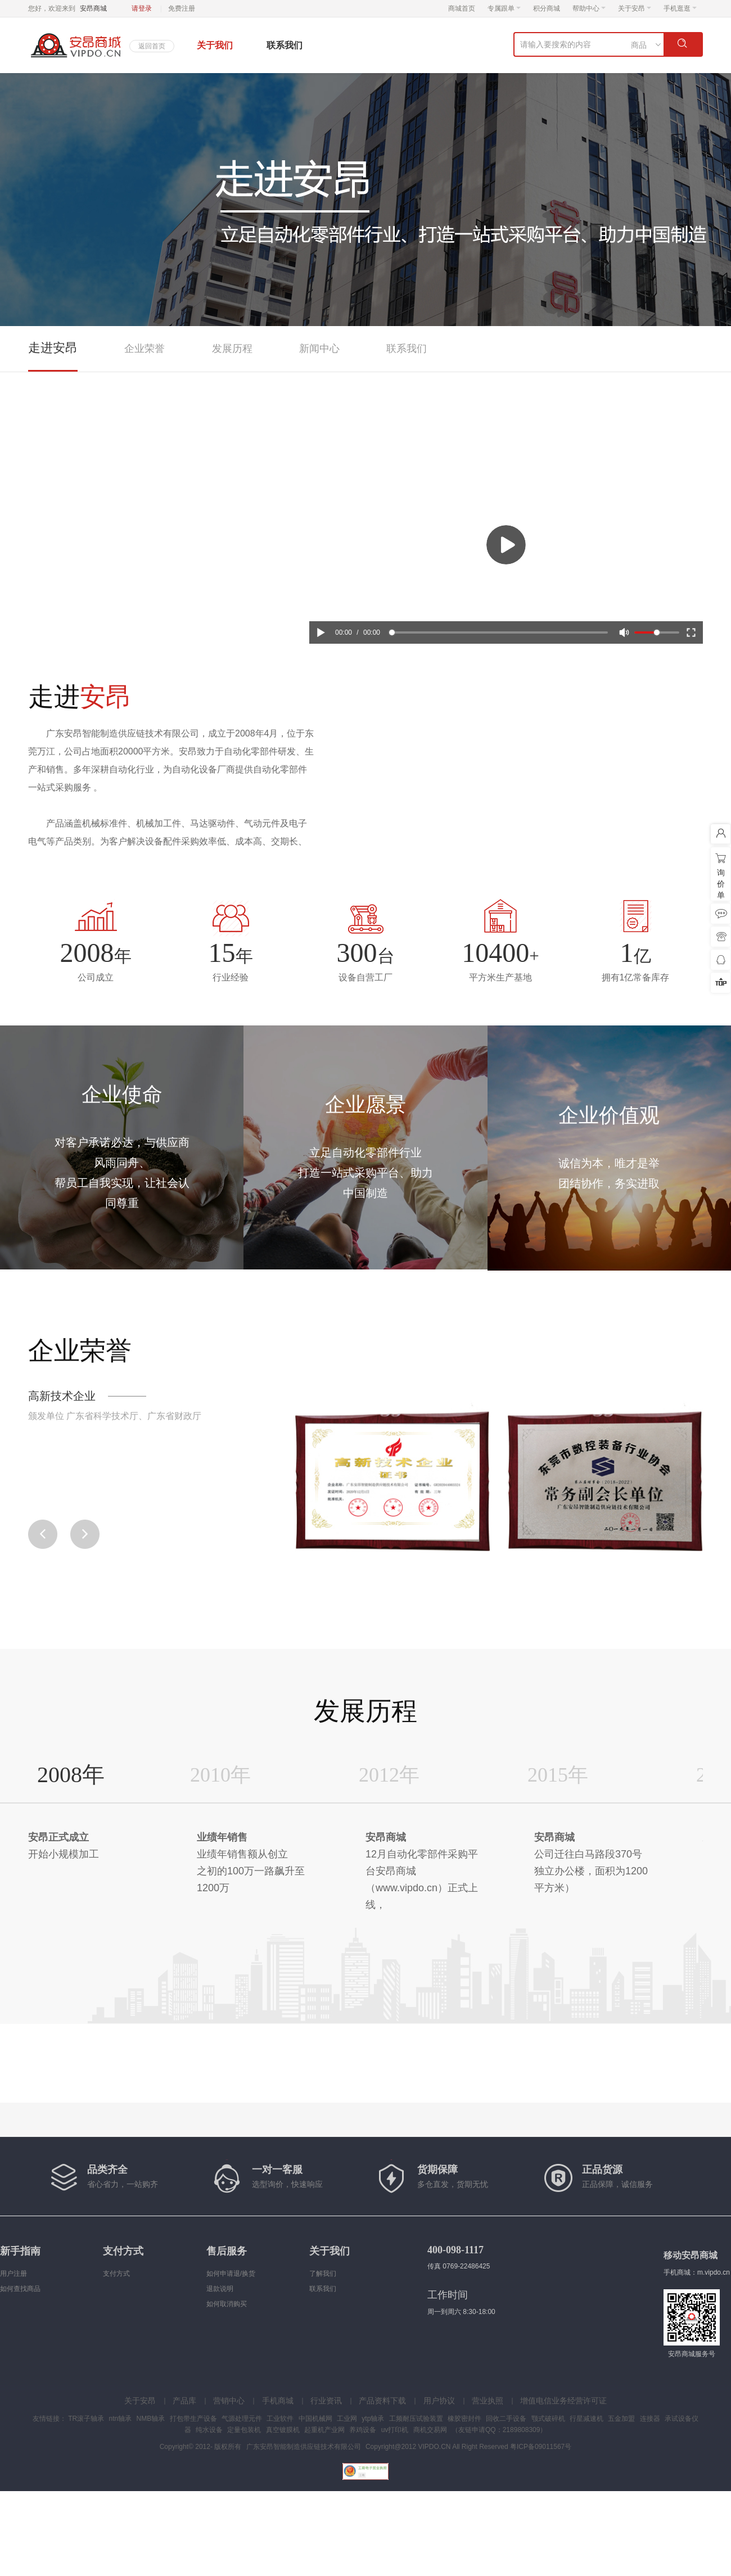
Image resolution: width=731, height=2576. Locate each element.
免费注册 (181, 8)
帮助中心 (589, 8)
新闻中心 (319, 348)
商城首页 (461, 8)
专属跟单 (504, 8)
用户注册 (13, 2273)
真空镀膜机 (283, 2430)
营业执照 (487, 2400)
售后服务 (226, 2251)
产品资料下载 (382, 2400)
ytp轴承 (373, 2419)
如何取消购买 (226, 2304)
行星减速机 (586, 2419)
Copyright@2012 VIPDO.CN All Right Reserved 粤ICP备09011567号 (468, 2447)
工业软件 (280, 2419)
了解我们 (322, 2273)
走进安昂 (53, 348)
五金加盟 (621, 2419)
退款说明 (219, 2289)
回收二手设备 (506, 2419)
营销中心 (229, 2400)
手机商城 (278, 2400)
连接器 (650, 2419)
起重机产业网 (324, 2430)
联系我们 (285, 45)
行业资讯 (326, 2400)
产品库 (184, 2400)
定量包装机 (244, 2430)
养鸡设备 (362, 2430)
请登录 (142, 8)
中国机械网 (315, 2419)
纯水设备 (209, 2430)
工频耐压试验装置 (416, 2419)
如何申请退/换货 (230, 2273)
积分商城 (546, 8)
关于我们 (215, 45)
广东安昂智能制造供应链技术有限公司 (303, 2447)
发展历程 (232, 348)
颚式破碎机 (548, 2419)
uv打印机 (395, 2430)
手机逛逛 (680, 8)
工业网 (347, 2419)
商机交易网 (430, 2430)
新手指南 (20, 2251)
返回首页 (151, 46)
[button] (85, 1534)
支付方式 (123, 2251)
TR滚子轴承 (86, 2419)
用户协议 (439, 2400)
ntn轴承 (120, 2419)
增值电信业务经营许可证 (563, 2400)
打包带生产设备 (193, 2419)
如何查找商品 (20, 2289)
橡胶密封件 (464, 2419)
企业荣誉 (144, 348)
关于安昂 (634, 8)
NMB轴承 (151, 2419)
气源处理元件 (242, 2419)
